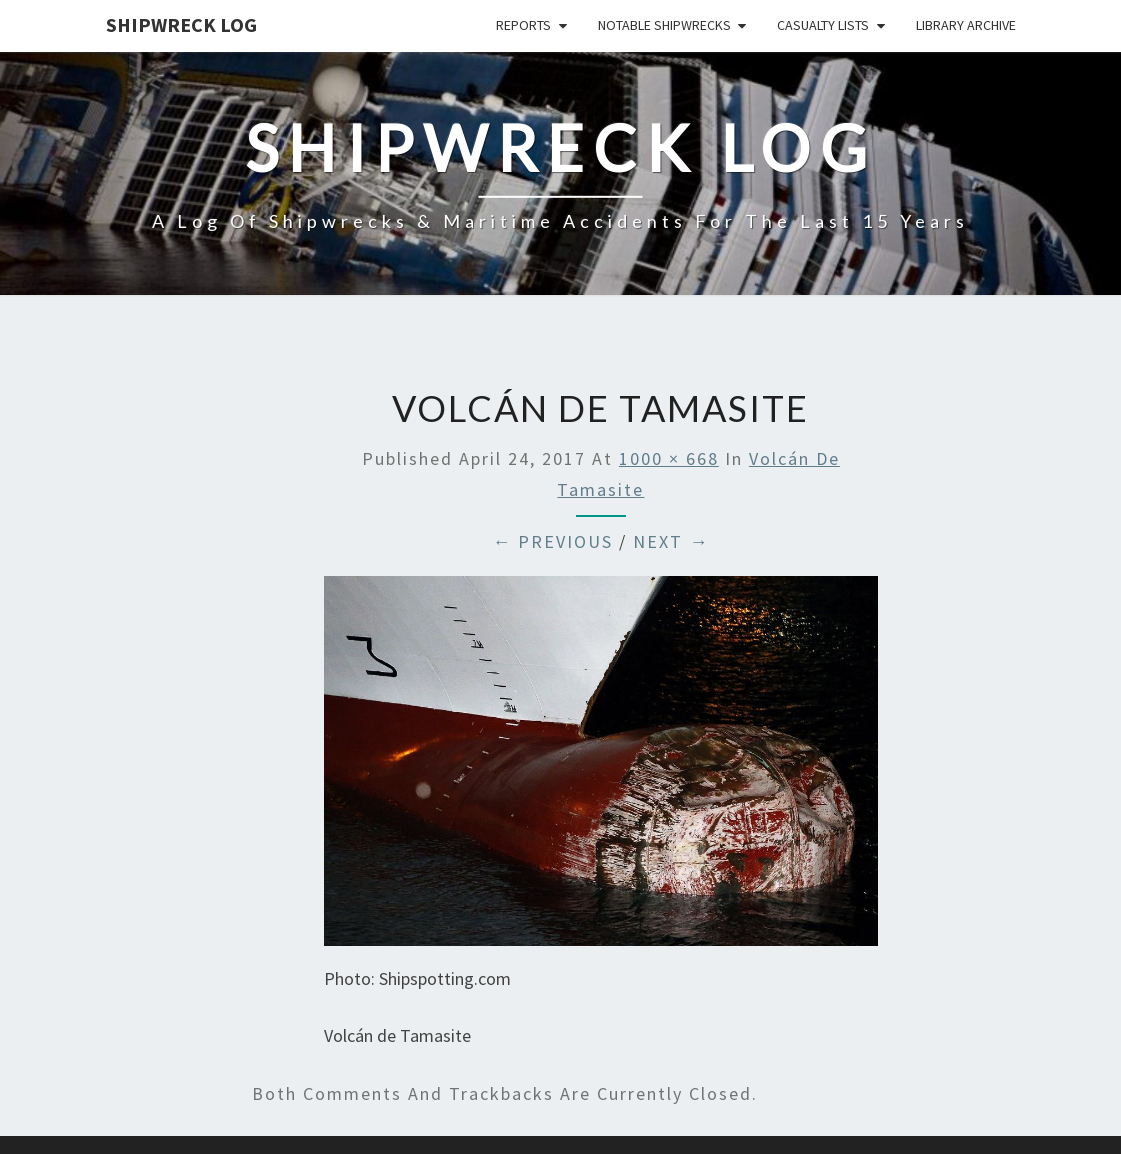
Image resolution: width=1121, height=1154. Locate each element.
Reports (523, 25)
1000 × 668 (669, 458)
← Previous (552, 541)
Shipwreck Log (181, 24)
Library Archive (966, 25)
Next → (671, 541)
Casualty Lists (823, 25)
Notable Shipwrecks (664, 25)
